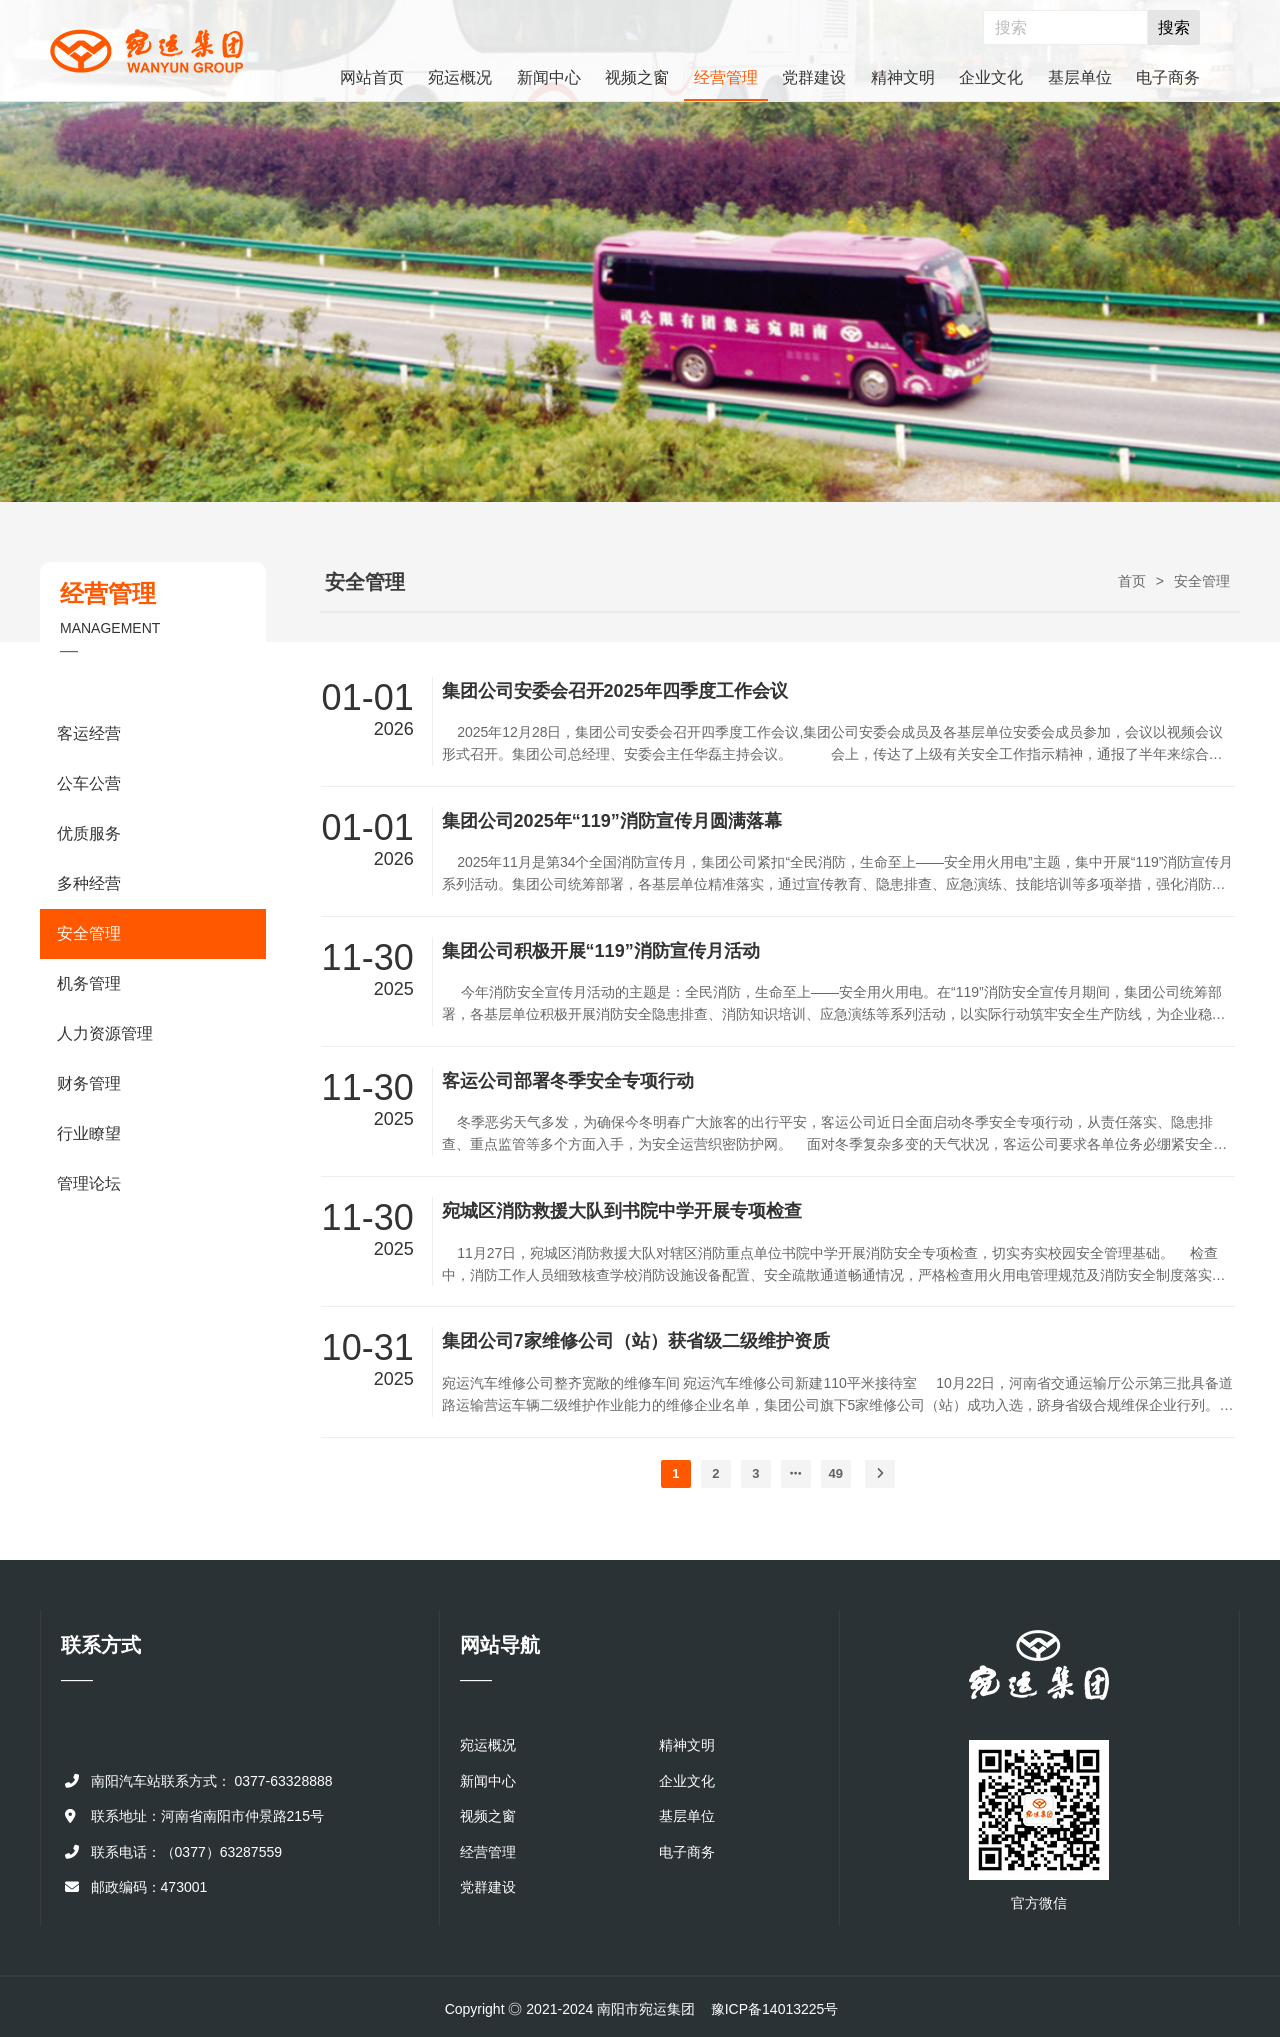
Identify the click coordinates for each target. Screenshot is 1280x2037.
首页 (1132, 581)
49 (836, 1473)
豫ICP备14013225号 (775, 2009)
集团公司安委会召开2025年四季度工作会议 (615, 691)
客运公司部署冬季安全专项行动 (568, 1081)
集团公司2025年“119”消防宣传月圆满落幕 (612, 821)
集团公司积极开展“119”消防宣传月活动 (601, 951)
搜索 (1174, 27)
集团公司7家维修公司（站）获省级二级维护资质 (636, 1341)
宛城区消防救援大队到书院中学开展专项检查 (622, 1211)
